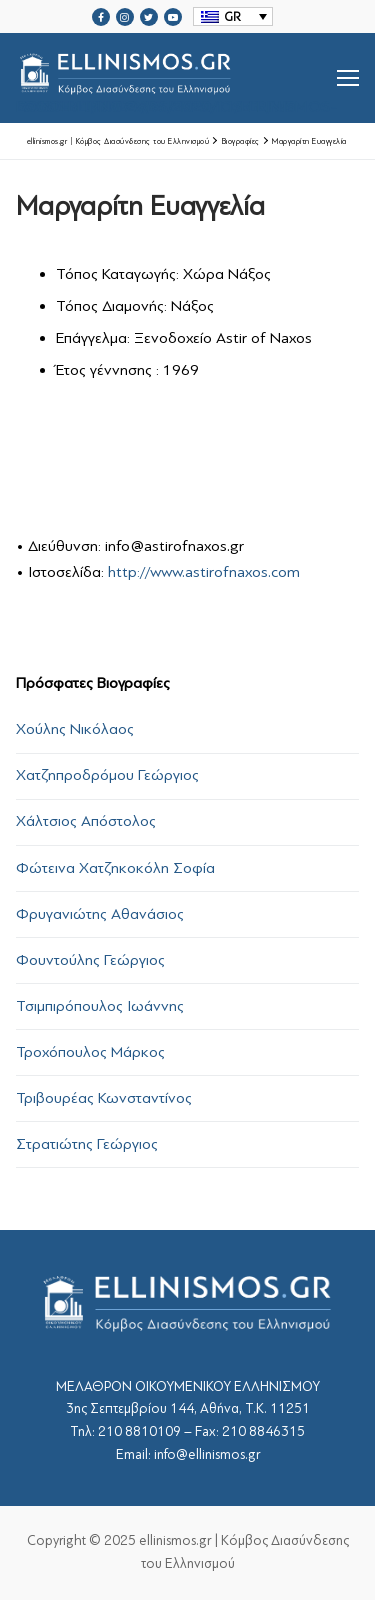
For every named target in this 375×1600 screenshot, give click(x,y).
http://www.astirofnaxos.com (204, 572)
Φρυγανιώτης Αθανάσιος (100, 914)
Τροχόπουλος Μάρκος (90, 1052)
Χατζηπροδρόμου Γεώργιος (107, 775)
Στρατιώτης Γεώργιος (87, 1144)
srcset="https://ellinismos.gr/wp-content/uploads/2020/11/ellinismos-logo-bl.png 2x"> (176, 77)
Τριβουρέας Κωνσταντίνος (104, 1098)
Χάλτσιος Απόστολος (86, 821)
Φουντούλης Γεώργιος (90, 960)
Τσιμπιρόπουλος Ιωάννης (100, 1006)
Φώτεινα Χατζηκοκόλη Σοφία (115, 868)
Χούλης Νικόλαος (75, 729)
